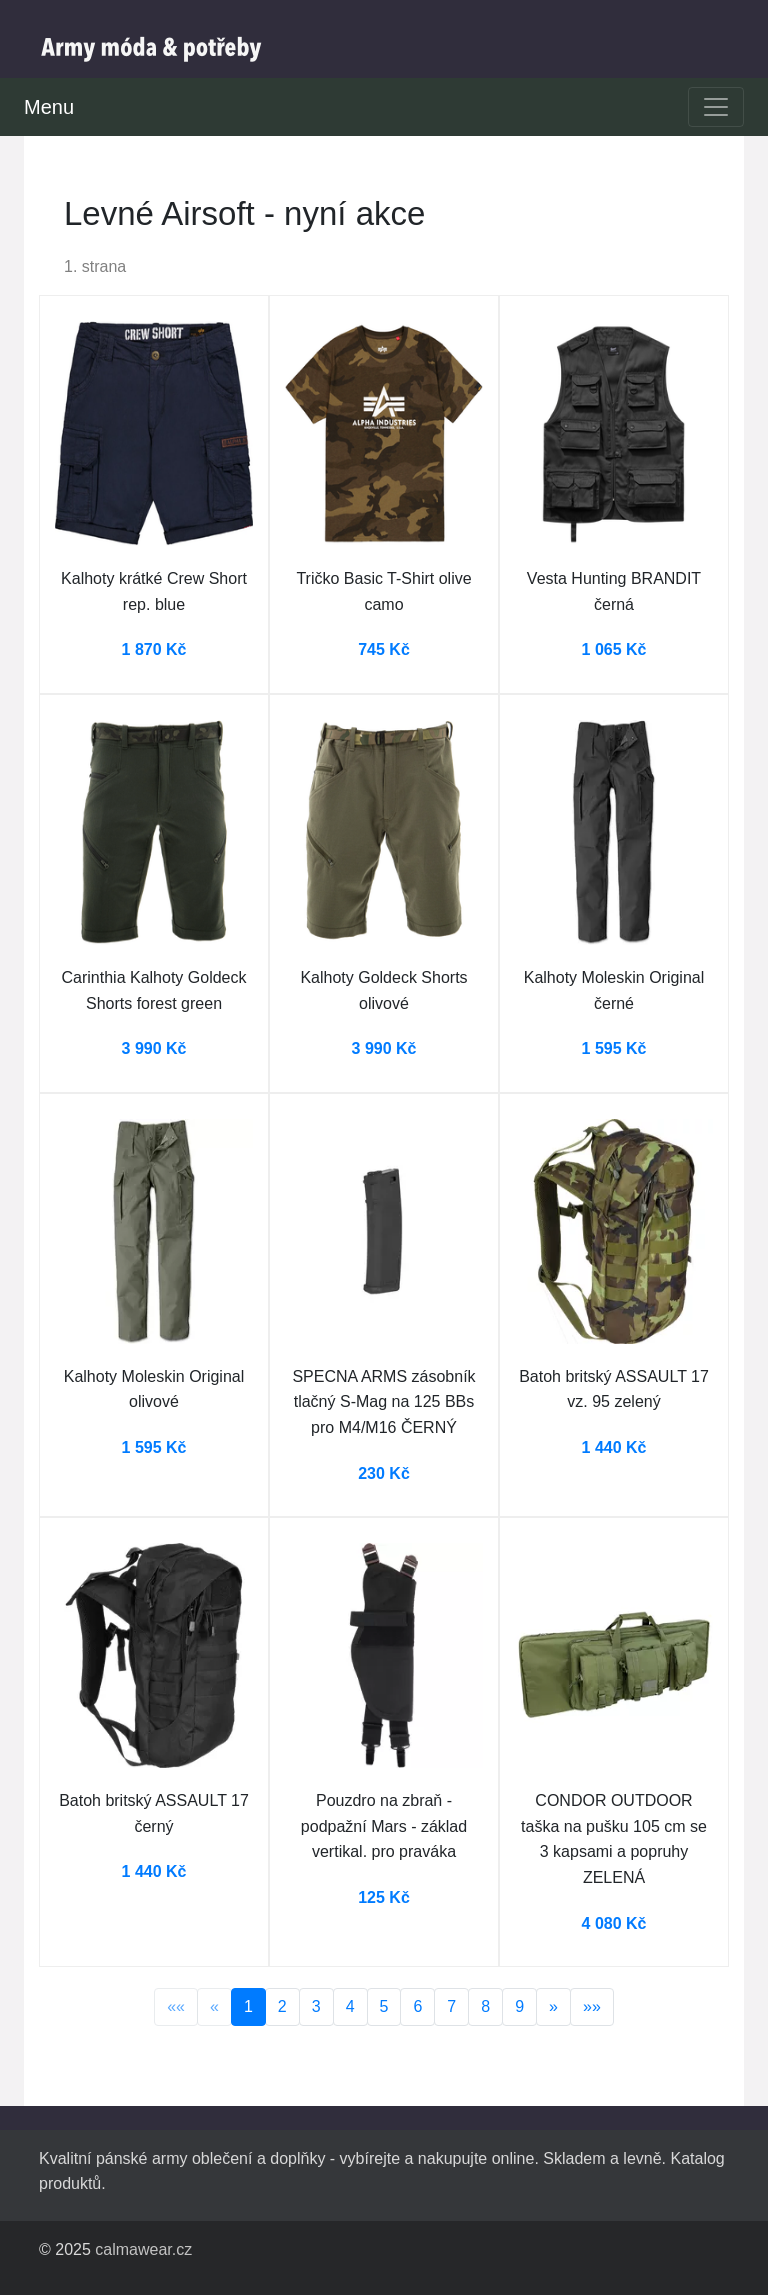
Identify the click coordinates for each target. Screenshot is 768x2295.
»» (592, 2006)
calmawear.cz (143, 2249)
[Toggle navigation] (716, 107)
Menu (49, 107)
